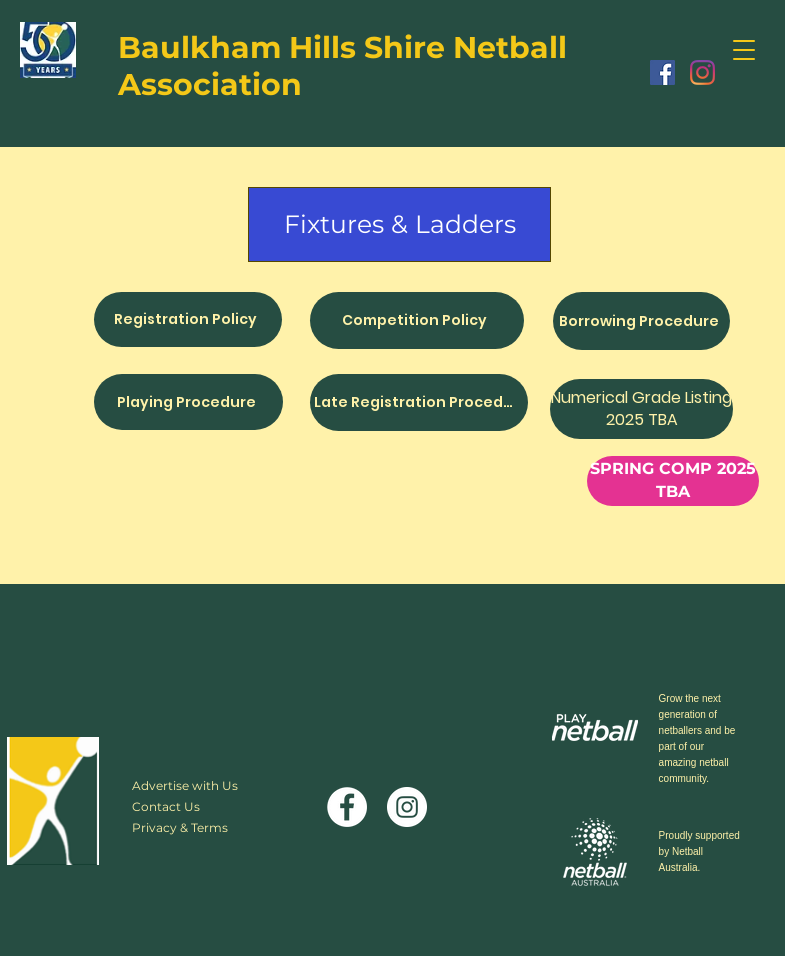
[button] (744, 50)
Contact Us (166, 806)
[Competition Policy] (416, 320)
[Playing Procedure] (188, 402)
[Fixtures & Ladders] (399, 224)
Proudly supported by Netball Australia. (699, 851)
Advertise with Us (185, 785)
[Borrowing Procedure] (641, 321)
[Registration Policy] (188, 319)
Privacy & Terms (180, 827)
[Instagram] (702, 72)
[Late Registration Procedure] (418, 402)
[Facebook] (662, 72)
